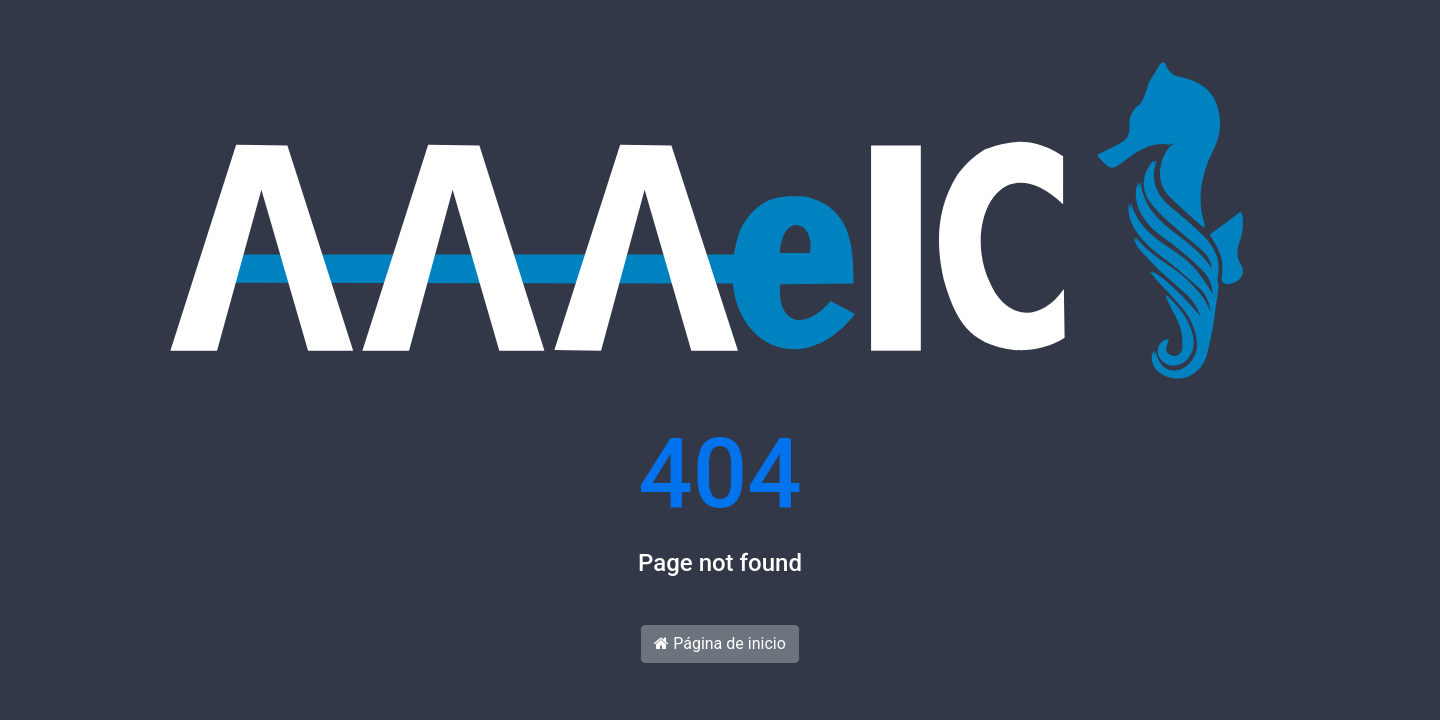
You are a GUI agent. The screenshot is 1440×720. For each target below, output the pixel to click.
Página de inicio (720, 643)
